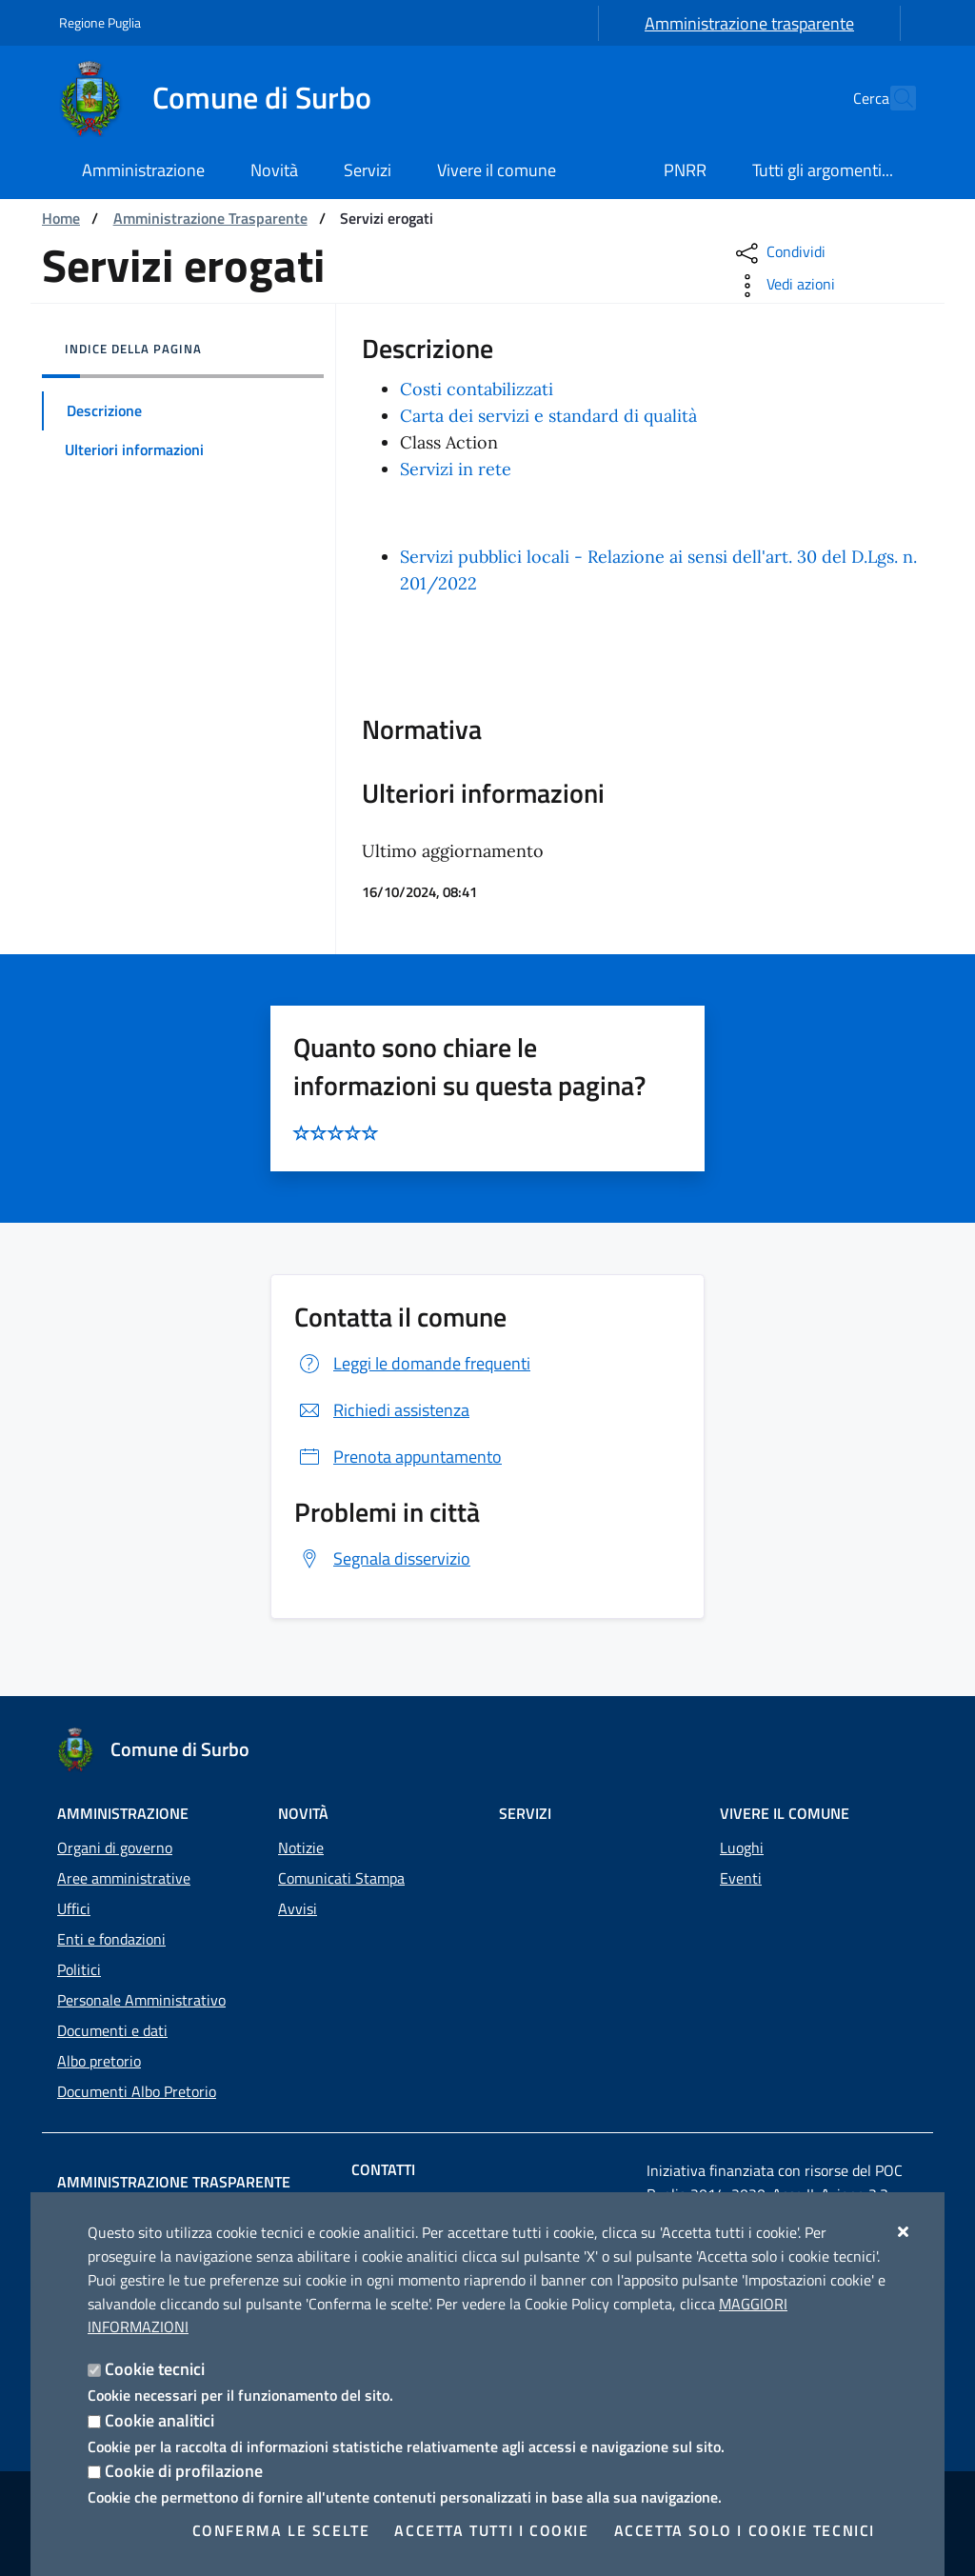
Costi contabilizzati (476, 389)
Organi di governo (114, 1847)
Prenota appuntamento (398, 1456)
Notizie (301, 1847)
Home (61, 218)
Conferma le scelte (281, 2530)
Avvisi (297, 1908)
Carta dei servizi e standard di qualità (548, 416)
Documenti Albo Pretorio (136, 2091)
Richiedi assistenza (381, 1410)
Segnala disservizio (382, 1558)
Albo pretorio (99, 2060)
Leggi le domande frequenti (412, 1363)
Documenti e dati (112, 2030)
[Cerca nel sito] (893, 98)
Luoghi (742, 1847)
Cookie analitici (159, 2420)
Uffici (73, 1908)
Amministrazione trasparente (749, 23)
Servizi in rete (455, 469)
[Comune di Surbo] (226, 98)
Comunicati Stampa (341, 1878)
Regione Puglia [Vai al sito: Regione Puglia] (100, 22)
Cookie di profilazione (184, 2471)
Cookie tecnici (155, 2369)
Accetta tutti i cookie (491, 2530)
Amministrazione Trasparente (210, 218)
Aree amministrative (123, 1878)
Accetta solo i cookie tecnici (744, 2530)
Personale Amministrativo (141, 1999)
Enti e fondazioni (111, 1938)
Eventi (741, 1878)
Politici (79, 1969)
